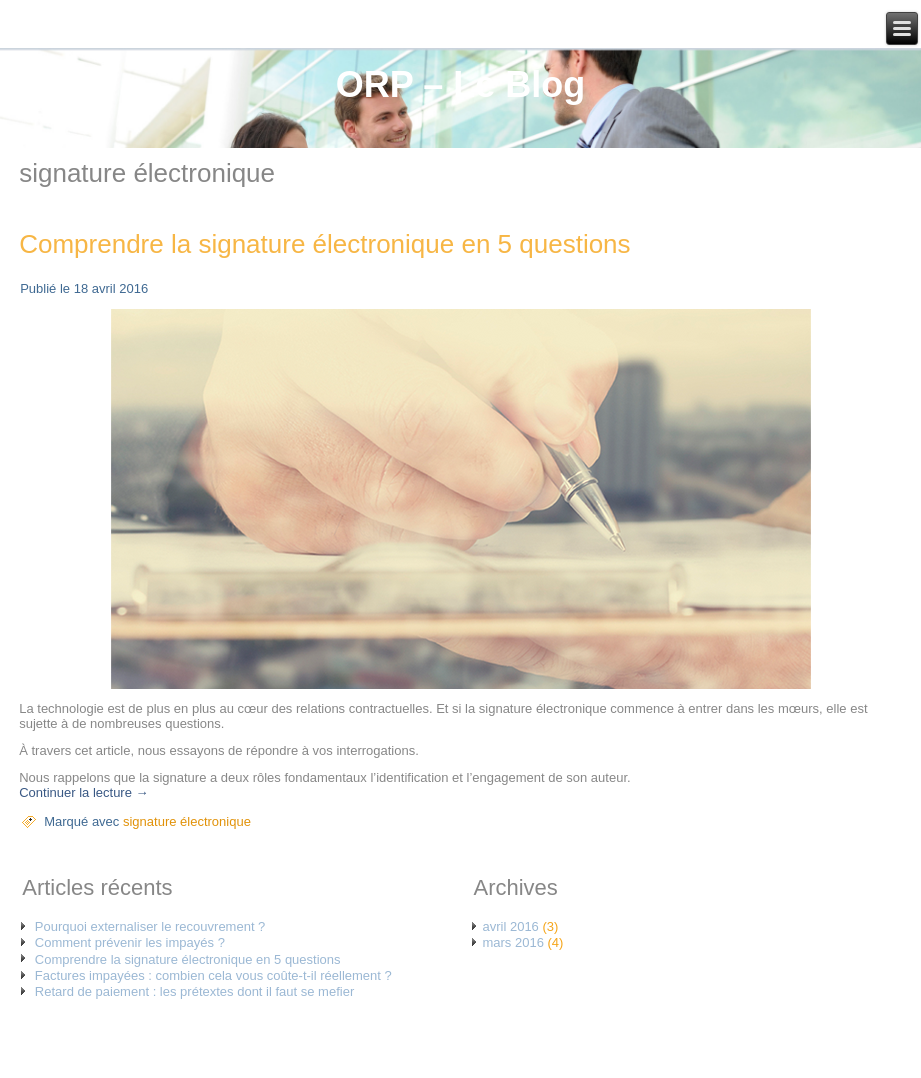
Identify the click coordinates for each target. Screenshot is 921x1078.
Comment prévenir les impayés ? (130, 942)
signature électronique (187, 821)
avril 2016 (510, 926)
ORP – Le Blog (460, 84)
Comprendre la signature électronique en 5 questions (324, 244)
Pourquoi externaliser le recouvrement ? (150, 926)
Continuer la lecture (83, 792)
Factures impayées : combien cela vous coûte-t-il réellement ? (213, 975)
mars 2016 (512, 942)
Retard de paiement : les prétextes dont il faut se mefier (194, 991)
